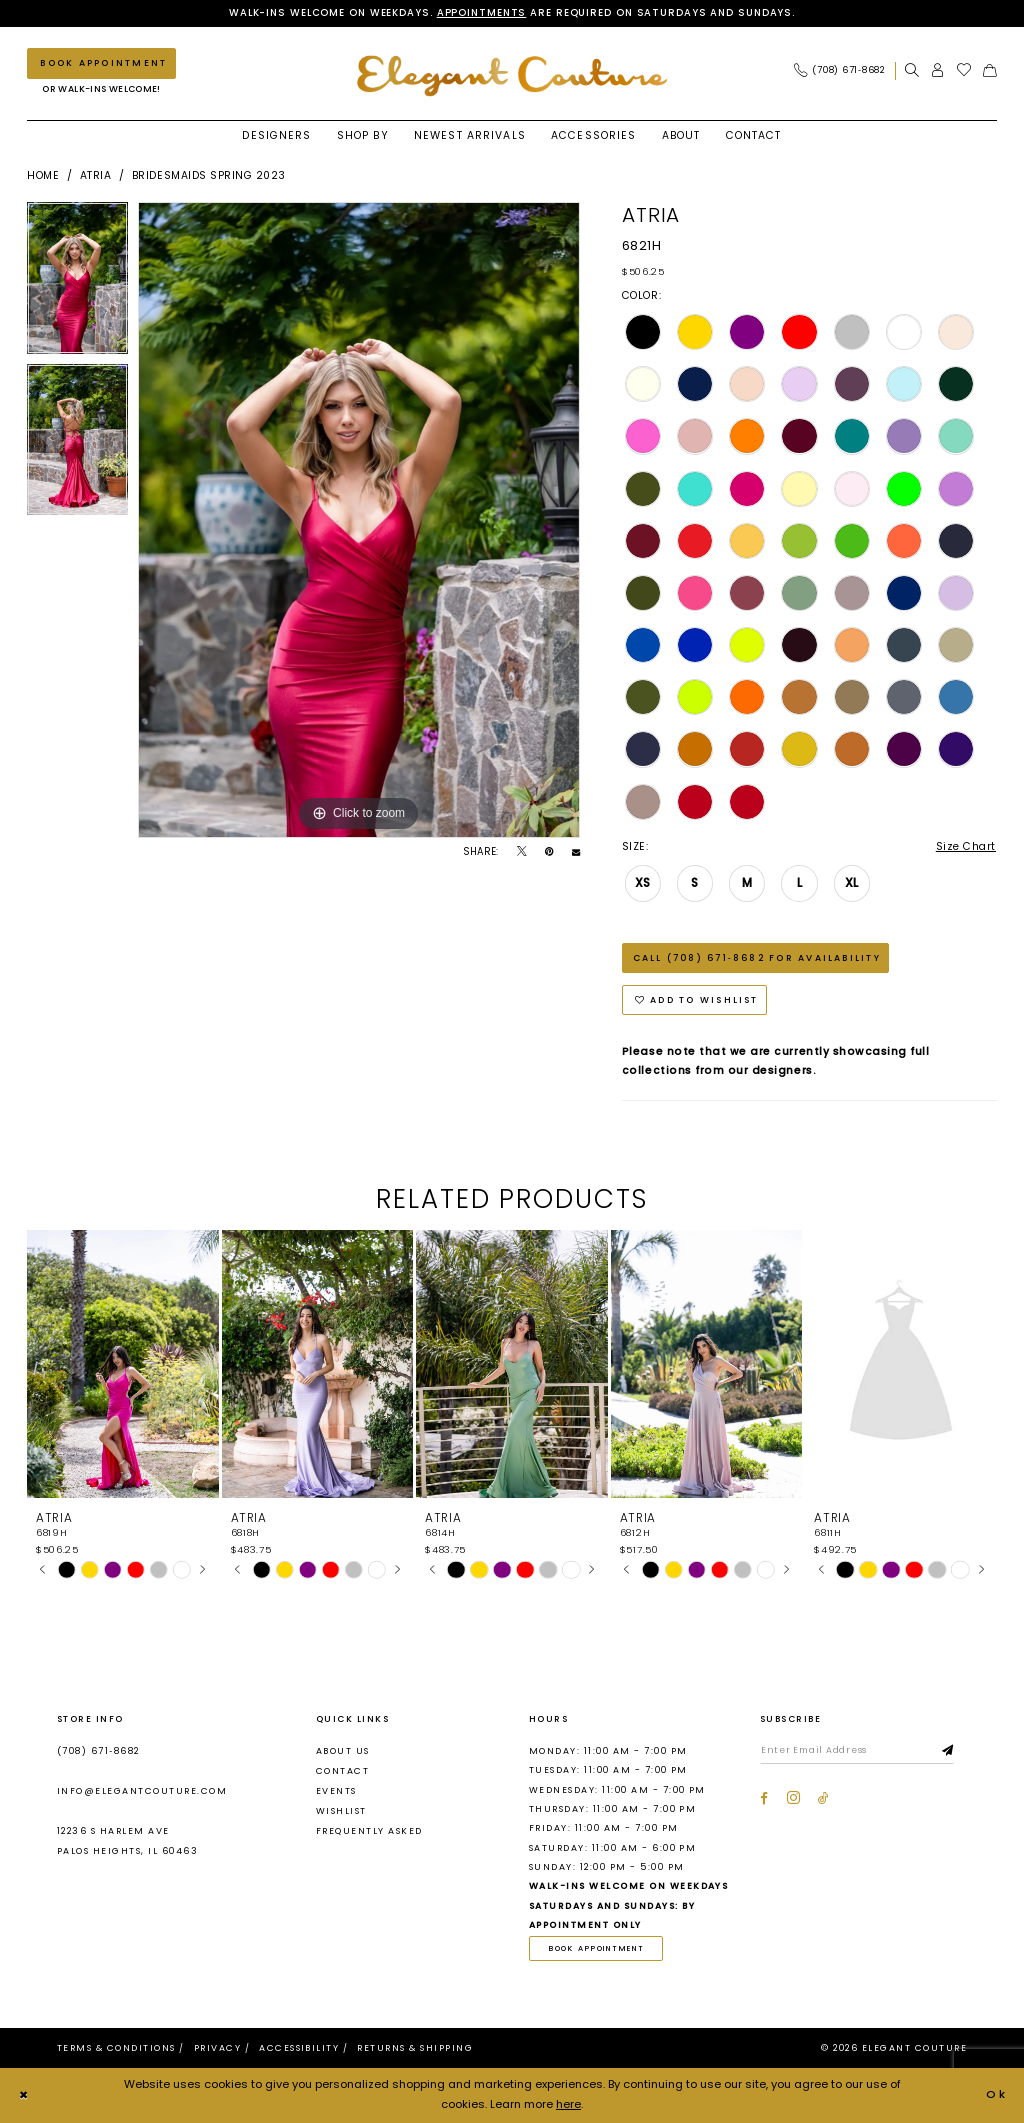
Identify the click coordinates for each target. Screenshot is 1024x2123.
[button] (938, 70)
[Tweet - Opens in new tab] (522, 852)
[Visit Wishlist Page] (964, 70)
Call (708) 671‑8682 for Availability (757, 958)
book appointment (596, 1948)
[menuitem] (844, 70)
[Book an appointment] (101, 63)
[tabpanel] (77, 283)
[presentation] (123, 1364)
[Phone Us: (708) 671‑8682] (839, 70)
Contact (342, 1771)
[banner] (512, 75)
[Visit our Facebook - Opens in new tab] (764, 1798)
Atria (96, 175)
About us (343, 1751)
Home (43, 175)
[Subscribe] (949, 1752)
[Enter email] (857, 1752)
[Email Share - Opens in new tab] (576, 852)
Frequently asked (369, 1832)
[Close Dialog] (24, 2096)
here (568, 2105)
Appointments (482, 12)
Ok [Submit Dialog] (997, 2095)
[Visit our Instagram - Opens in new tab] (793, 1798)
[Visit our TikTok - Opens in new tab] (823, 1798)
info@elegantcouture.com (142, 1792)
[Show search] (912, 70)
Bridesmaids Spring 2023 (209, 175)
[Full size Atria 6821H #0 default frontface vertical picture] (359, 520)
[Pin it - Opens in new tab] (549, 852)
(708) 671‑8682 (98, 1751)
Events (336, 1791)
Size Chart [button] (966, 846)
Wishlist (341, 1812)
